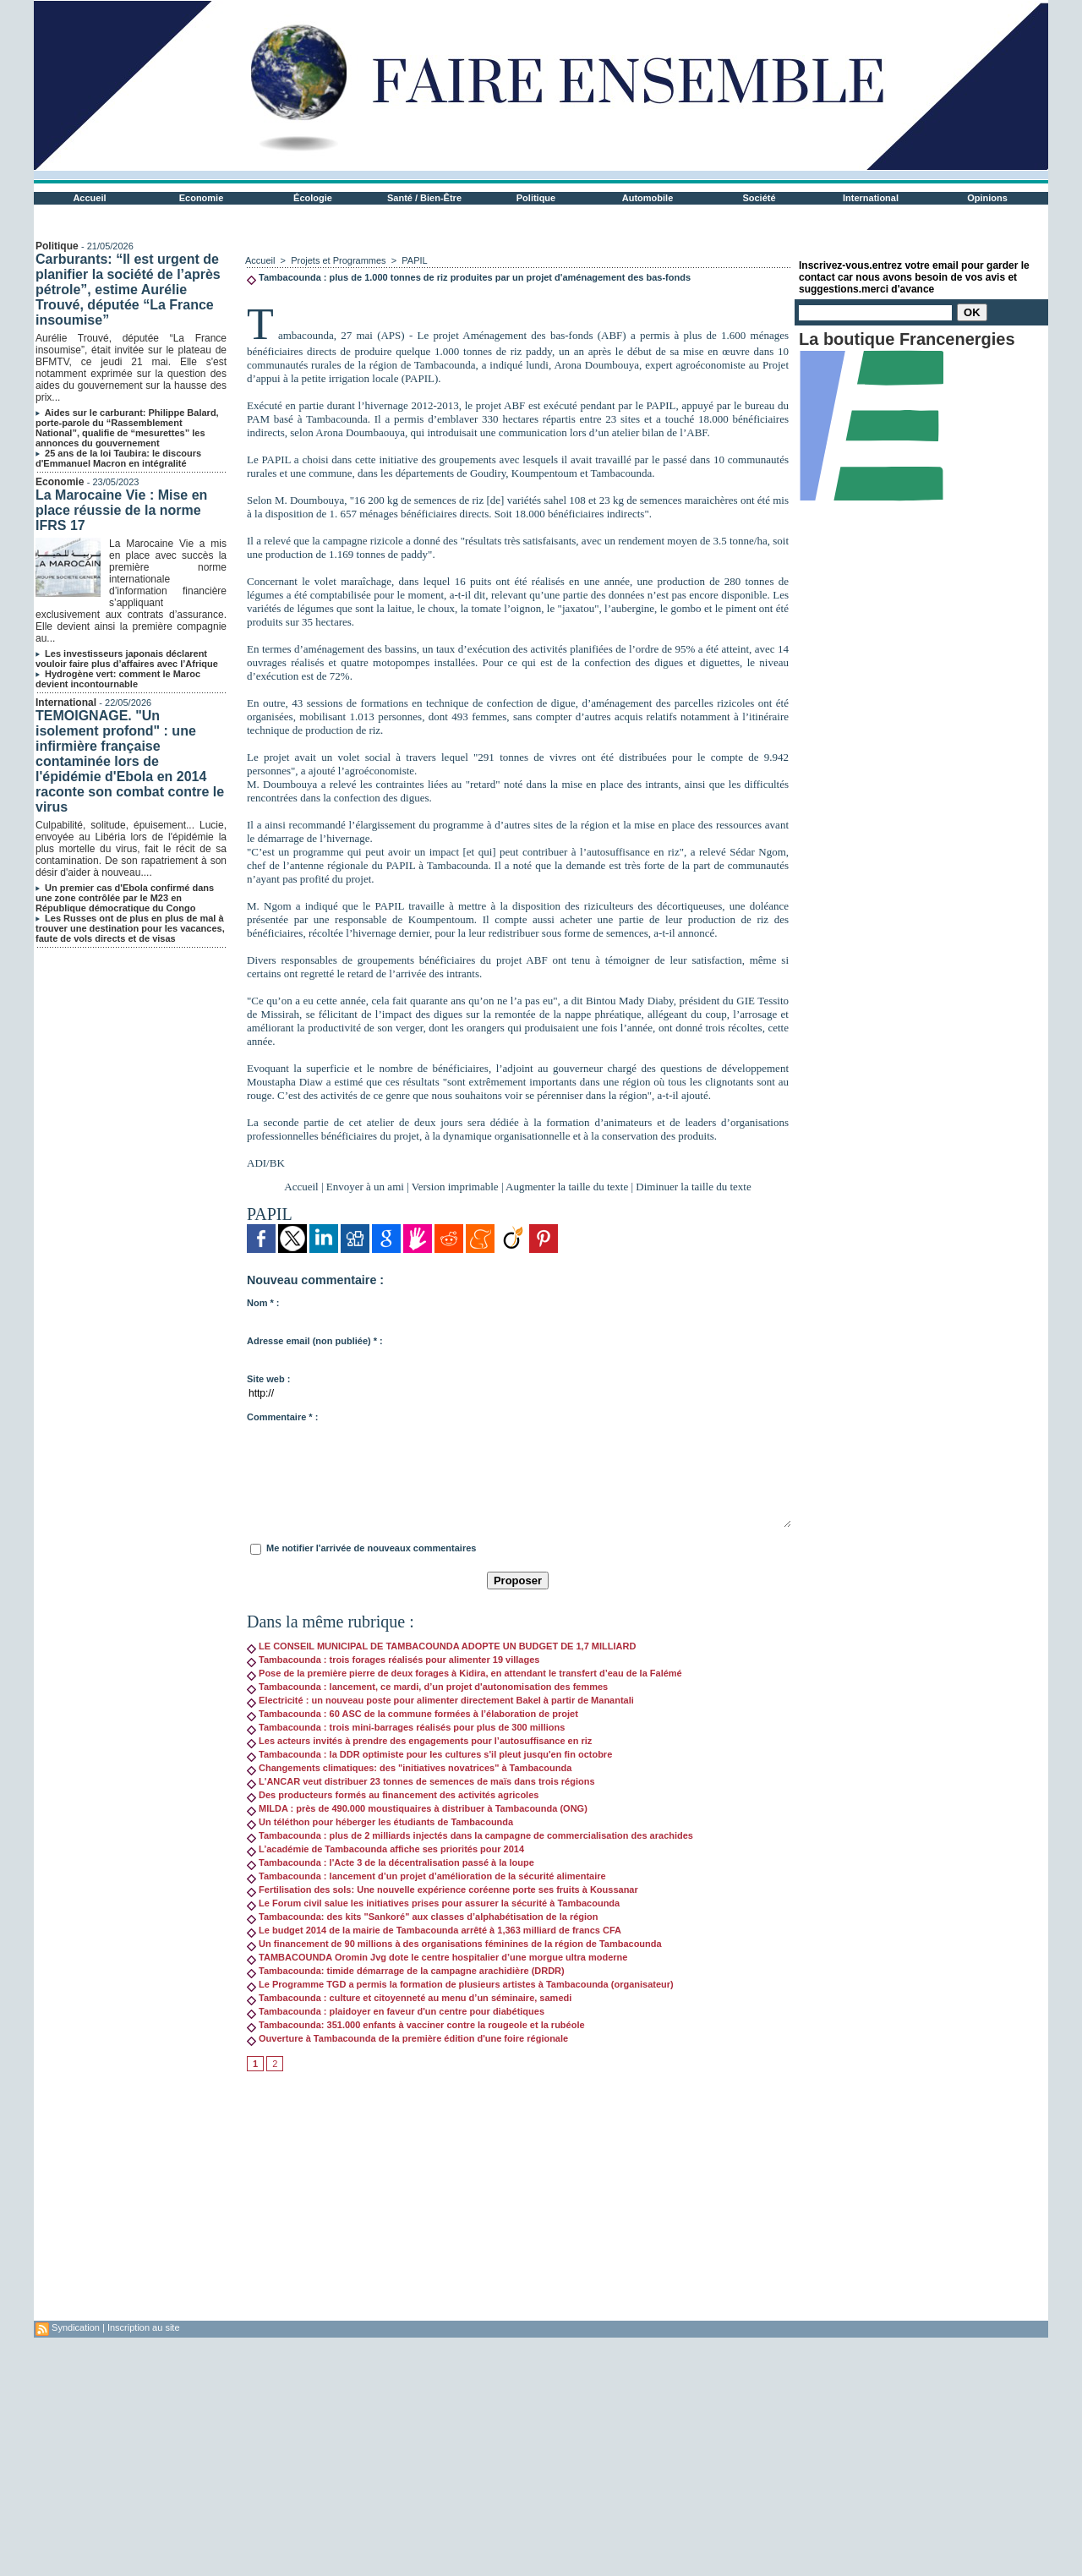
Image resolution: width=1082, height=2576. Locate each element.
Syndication (76, 2327)
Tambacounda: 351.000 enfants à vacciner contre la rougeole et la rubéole (416, 2025)
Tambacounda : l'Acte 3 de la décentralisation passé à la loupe (390, 1862)
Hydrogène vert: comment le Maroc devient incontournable (118, 679)
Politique (535, 198)
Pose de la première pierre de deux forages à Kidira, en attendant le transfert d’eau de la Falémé (464, 1673)
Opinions (987, 198)
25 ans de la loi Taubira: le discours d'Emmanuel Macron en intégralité (118, 458)
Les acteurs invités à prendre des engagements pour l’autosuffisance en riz (419, 1741)
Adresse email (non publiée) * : (315, 1341)
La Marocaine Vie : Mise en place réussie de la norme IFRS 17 (121, 510)
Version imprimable (455, 1186)
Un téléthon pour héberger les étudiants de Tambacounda (380, 1822)
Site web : (268, 1379)
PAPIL (414, 260)
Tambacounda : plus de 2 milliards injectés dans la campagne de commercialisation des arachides (470, 1835)
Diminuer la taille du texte (693, 1186)
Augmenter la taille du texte (566, 1186)
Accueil (89, 198)
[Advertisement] (517, 2202)
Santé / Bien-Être (424, 198)
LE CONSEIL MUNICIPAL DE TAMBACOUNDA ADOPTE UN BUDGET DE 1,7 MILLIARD (441, 1646)
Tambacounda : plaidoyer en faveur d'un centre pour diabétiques (395, 2011)
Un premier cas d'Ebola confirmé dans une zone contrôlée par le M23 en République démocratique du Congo (125, 898)
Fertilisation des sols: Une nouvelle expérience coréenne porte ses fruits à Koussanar (442, 1889)
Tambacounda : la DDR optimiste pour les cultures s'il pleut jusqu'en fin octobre (429, 1754)
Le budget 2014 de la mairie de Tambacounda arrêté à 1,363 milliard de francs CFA (434, 1930)
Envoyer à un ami (365, 1186)
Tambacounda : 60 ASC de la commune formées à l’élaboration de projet (412, 1714)
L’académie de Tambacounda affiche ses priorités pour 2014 (385, 1849)
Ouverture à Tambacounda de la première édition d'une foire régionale (407, 2038)
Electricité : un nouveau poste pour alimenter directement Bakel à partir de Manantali (440, 1700)
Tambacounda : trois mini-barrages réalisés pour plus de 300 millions (406, 1727)
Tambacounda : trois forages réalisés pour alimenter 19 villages (393, 1659)
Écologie (312, 198)
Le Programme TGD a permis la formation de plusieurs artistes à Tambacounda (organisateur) (460, 1984)
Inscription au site (143, 2327)
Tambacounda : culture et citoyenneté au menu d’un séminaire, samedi (409, 1998)
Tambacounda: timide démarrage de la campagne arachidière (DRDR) (406, 1971)
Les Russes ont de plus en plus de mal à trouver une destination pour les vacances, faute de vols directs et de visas (130, 928)
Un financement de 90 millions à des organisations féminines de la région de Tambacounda (454, 1944)
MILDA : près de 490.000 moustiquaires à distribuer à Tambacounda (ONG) (417, 1808)
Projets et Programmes (338, 260)
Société (758, 198)
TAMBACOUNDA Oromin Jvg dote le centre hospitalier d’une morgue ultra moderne (437, 1957)
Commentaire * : (282, 1417)
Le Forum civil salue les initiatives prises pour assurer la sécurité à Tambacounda (433, 1903)
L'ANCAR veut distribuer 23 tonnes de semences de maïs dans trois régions (421, 1781)
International (871, 198)
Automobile (648, 198)
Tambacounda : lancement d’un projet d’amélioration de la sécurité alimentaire (426, 1876)
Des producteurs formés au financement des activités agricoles (392, 1795)
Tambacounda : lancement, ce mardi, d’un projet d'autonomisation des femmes (427, 1687)
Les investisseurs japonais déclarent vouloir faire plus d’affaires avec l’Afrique (127, 658)
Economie (201, 198)
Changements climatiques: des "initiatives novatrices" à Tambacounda (409, 1768)
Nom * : (263, 1303)
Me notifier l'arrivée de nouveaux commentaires (371, 1548)
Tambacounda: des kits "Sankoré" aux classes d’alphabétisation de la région (422, 1916)
